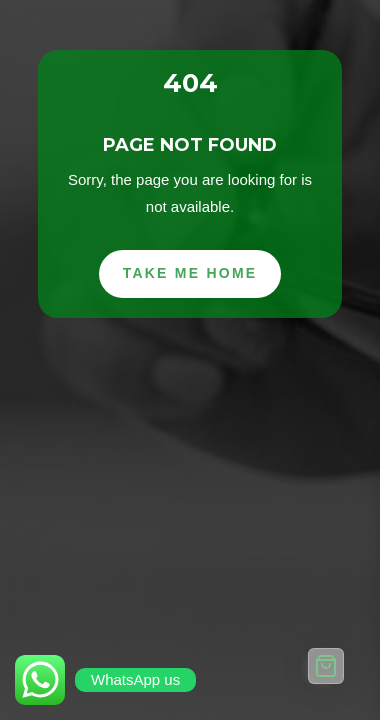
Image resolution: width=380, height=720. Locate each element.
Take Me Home (190, 273)
